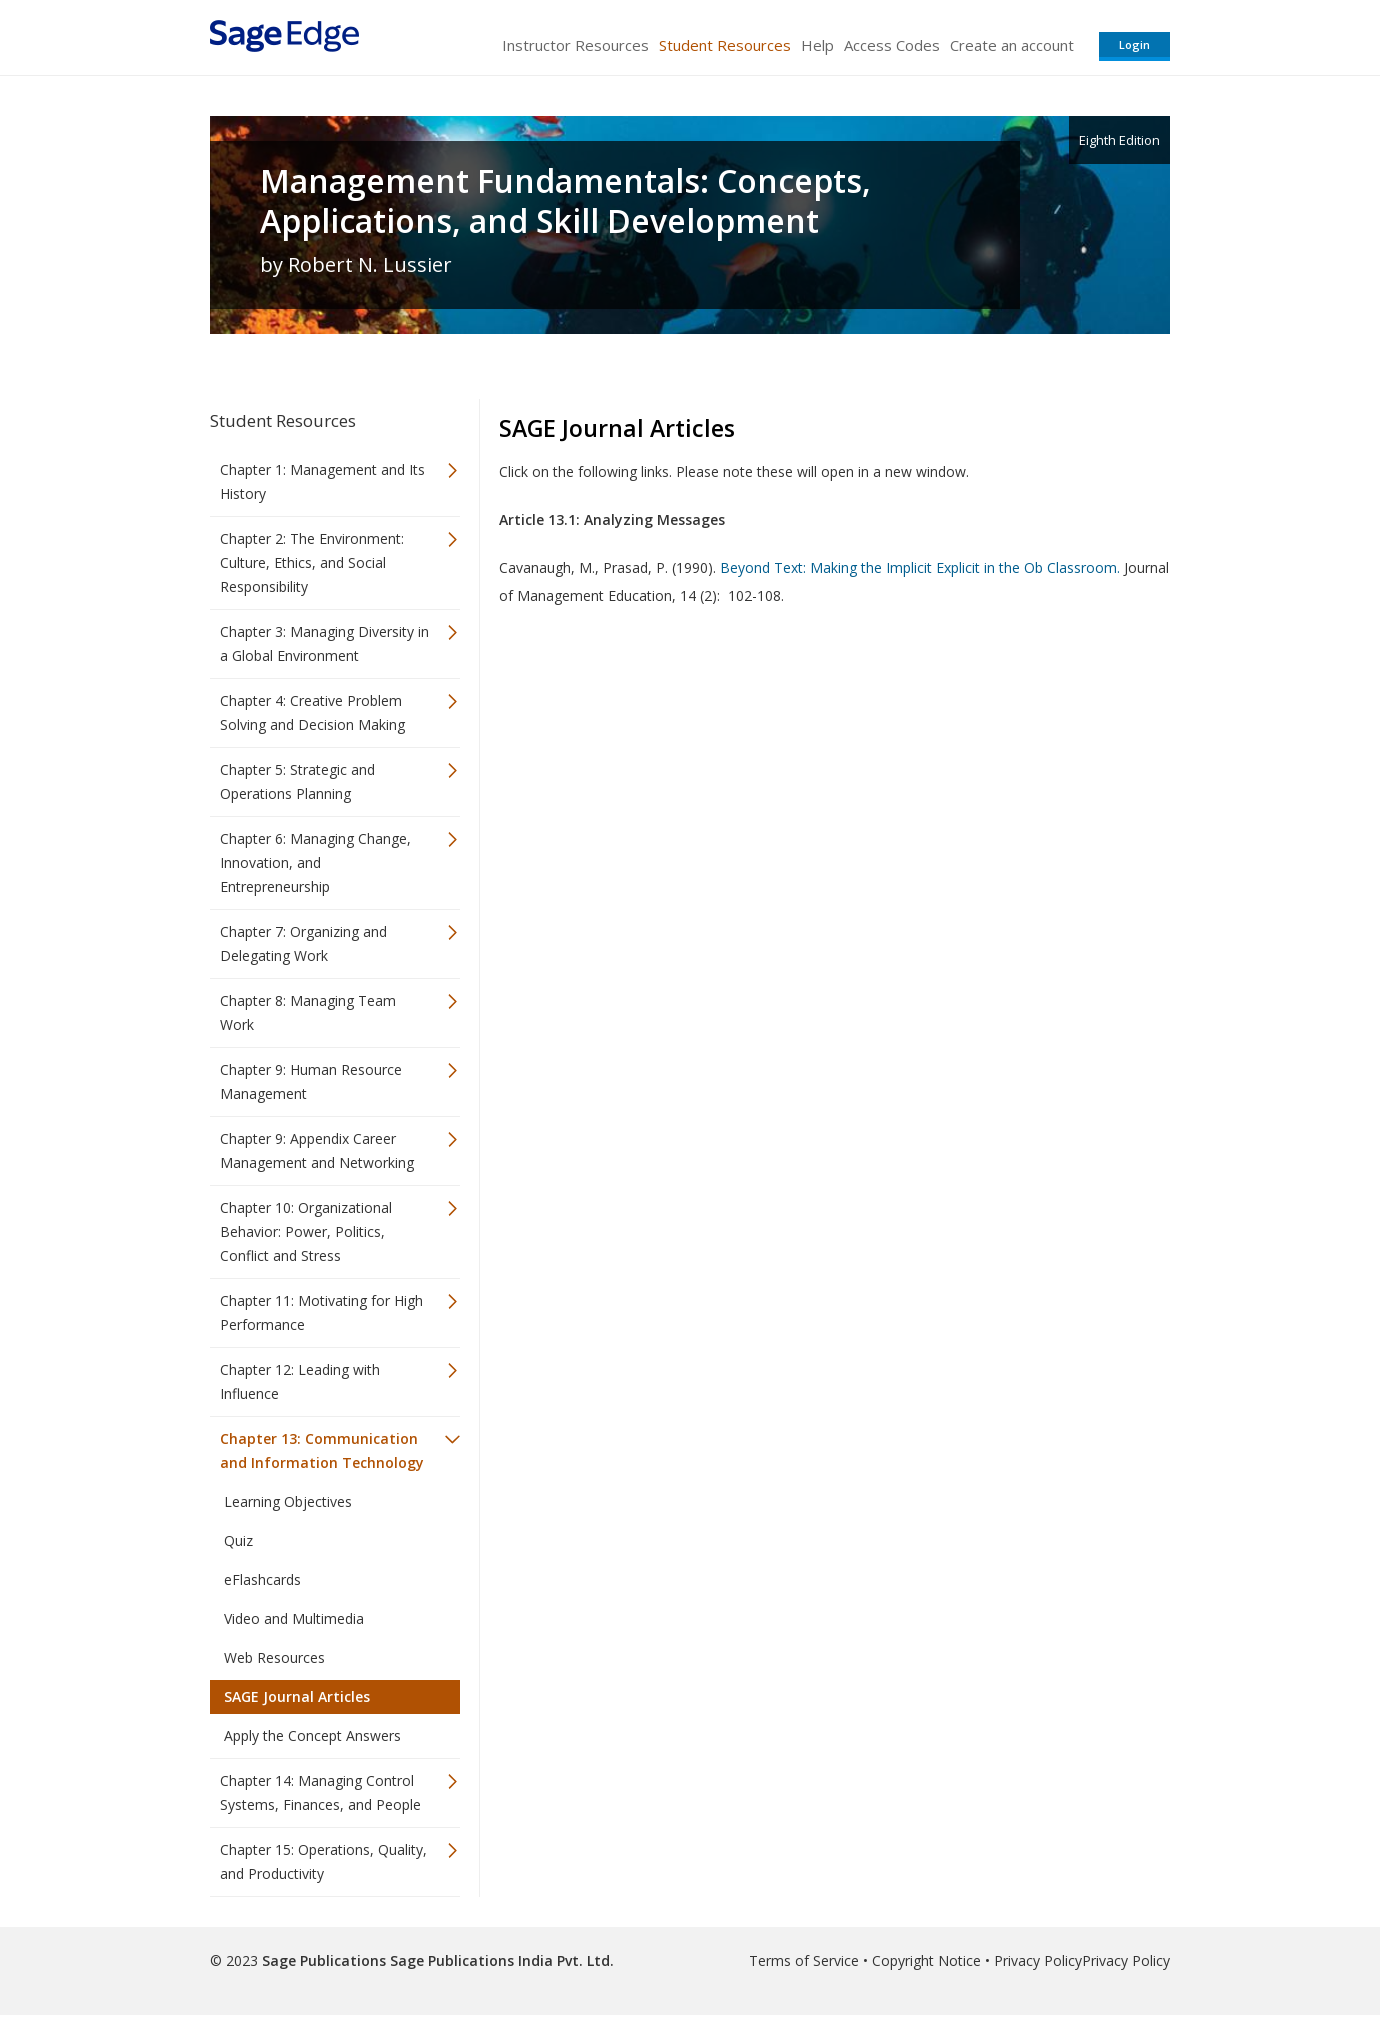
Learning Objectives (288, 1501)
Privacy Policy (1038, 1960)
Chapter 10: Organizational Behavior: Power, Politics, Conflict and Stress (306, 1231)
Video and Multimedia (294, 1618)
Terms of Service (804, 1960)
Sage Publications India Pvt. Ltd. (500, 1960)
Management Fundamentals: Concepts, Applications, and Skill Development (565, 201)
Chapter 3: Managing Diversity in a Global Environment (324, 643)
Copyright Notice (926, 1960)
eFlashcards (262, 1579)
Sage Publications (324, 1960)
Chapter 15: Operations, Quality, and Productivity (323, 1861)
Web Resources (274, 1657)
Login (1134, 44)
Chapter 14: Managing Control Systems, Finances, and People (320, 1792)
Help (817, 45)
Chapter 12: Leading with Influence (300, 1381)
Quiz (238, 1540)
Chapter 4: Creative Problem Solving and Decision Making (312, 712)
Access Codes (892, 45)
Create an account (1012, 45)
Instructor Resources (575, 45)
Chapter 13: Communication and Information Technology (322, 1450)
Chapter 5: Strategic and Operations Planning (297, 781)
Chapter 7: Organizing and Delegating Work (303, 943)
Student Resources (725, 45)
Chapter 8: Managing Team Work (308, 1012)
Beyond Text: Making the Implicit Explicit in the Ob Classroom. (920, 567)
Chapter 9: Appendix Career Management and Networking (317, 1150)
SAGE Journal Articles (297, 1696)
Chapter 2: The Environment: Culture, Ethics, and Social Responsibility (312, 562)
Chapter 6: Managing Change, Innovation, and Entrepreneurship (315, 862)
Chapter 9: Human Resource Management (311, 1081)
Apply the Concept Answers (312, 1735)
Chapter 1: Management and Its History (322, 481)
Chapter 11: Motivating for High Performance (321, 1312)
